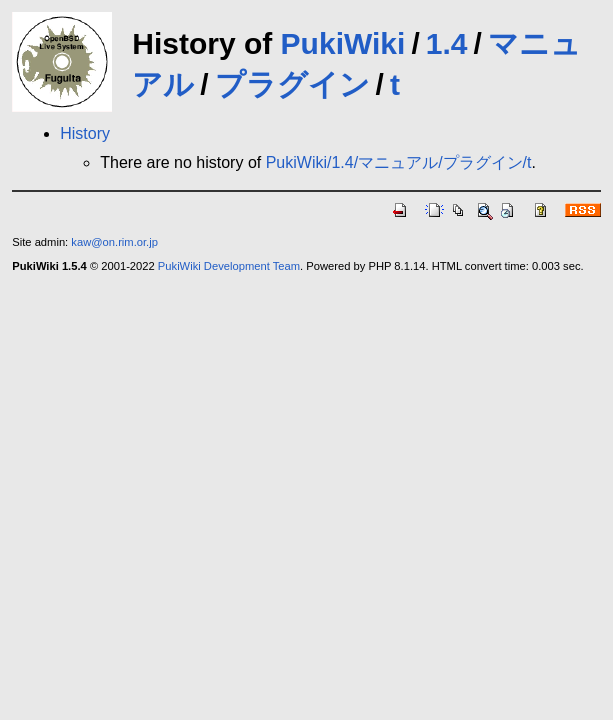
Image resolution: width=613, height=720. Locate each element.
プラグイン (292, 84)
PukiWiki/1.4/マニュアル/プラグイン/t (399, 162)
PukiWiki (343, 43)
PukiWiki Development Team (229, 266)
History (85, 133)
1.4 (447, 43)
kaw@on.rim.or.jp (114, 242)
